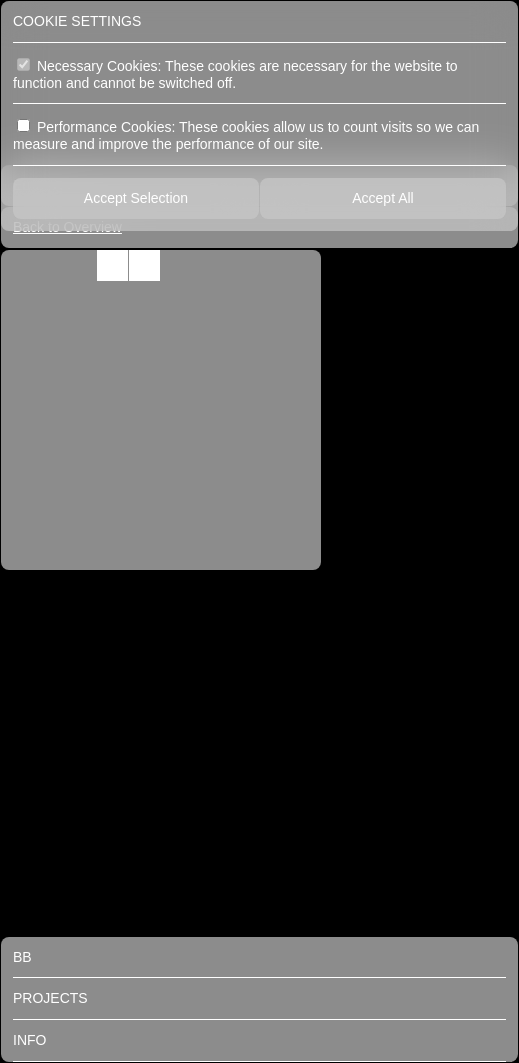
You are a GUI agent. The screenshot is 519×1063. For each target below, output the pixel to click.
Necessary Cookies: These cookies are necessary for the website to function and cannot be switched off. (235, 74)
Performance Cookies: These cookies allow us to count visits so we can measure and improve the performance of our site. (246, 135)
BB (22, 957)
